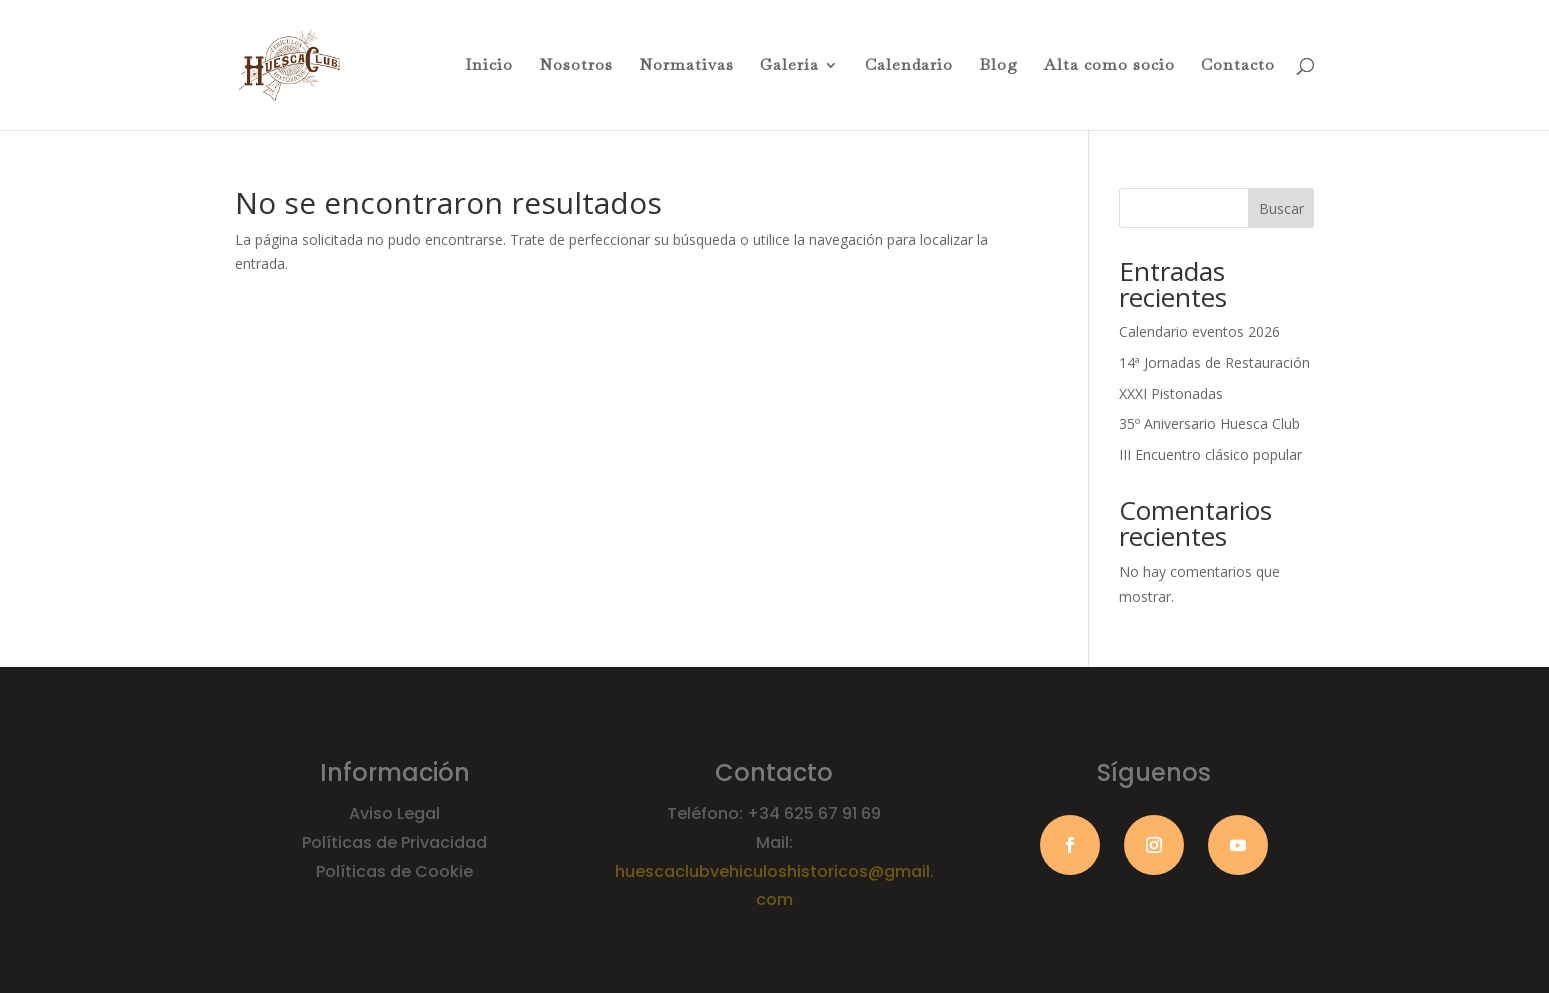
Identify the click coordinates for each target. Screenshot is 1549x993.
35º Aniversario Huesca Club (1209, 423)
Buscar (1281, 208)
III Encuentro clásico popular (1210, 454)
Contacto (1238, 66)
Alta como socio (1109, 66)
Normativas (686, 66)
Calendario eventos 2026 (1199, 331)
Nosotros (576, 66)
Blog (998, 66)
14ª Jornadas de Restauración (1214, 362)
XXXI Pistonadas (1171, 393)
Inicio (489, 66)
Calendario (909, 66)
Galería (789, 66)
